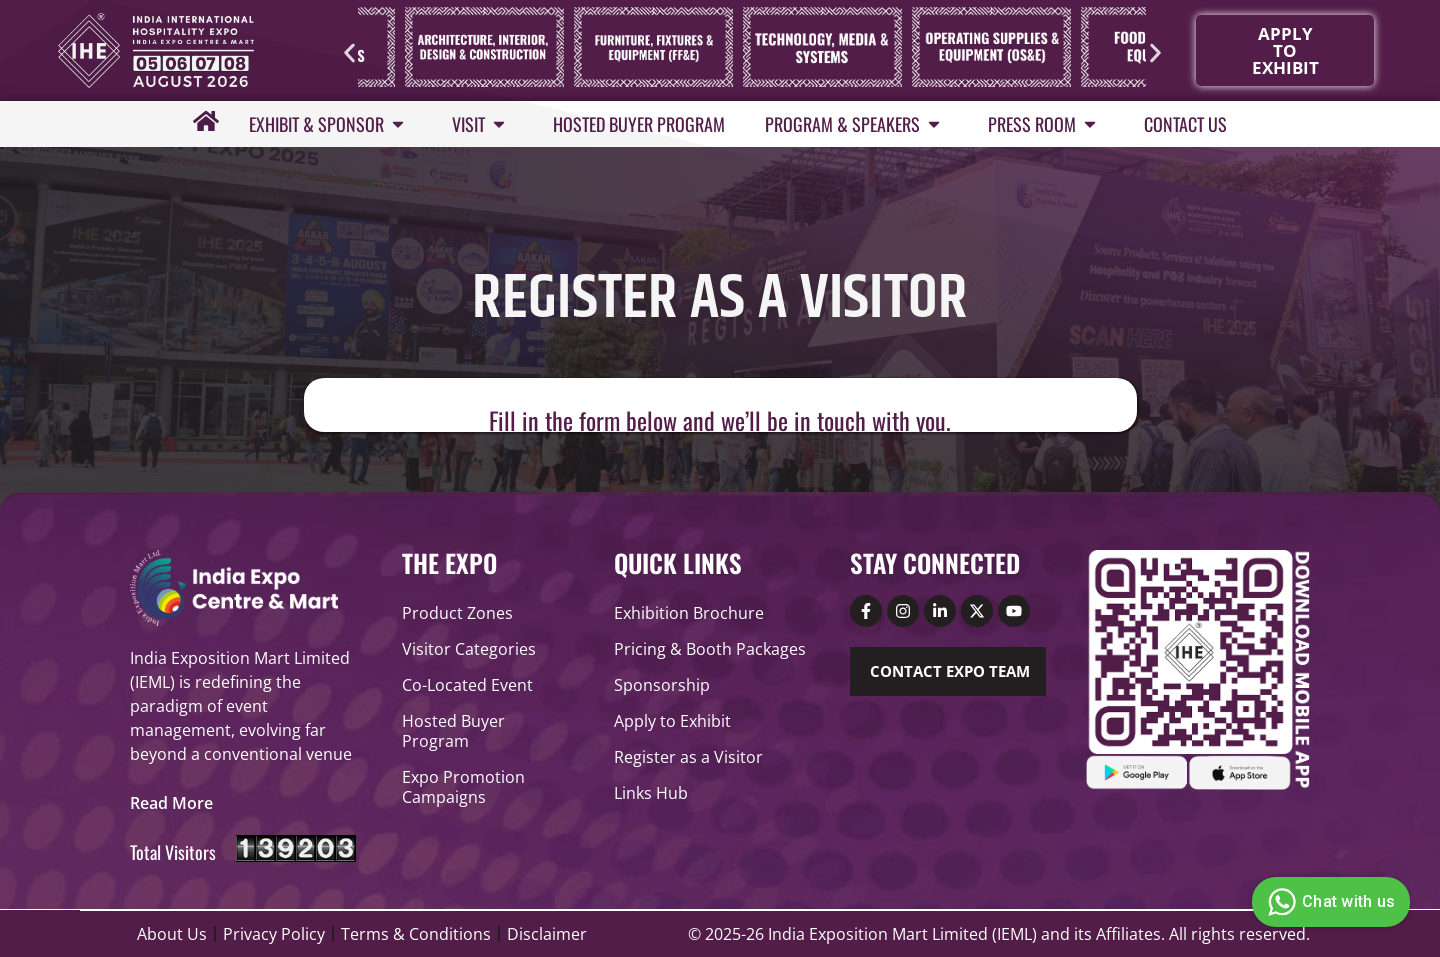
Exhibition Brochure (689, 613)
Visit (482, 124)
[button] (349, 52)
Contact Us (1185, 124)
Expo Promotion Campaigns (463, 787)
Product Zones (457, 613)
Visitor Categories (469, 649)
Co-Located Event (467, 685)
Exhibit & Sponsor (330, 124)
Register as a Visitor (688, 757)
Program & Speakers (856, 124)
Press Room (1046, 124)
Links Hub (651, 793)
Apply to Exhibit (672, 721)
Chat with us (1328, 902)
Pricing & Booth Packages (710, 649)
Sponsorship (662, 685)
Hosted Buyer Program (639, 124)
